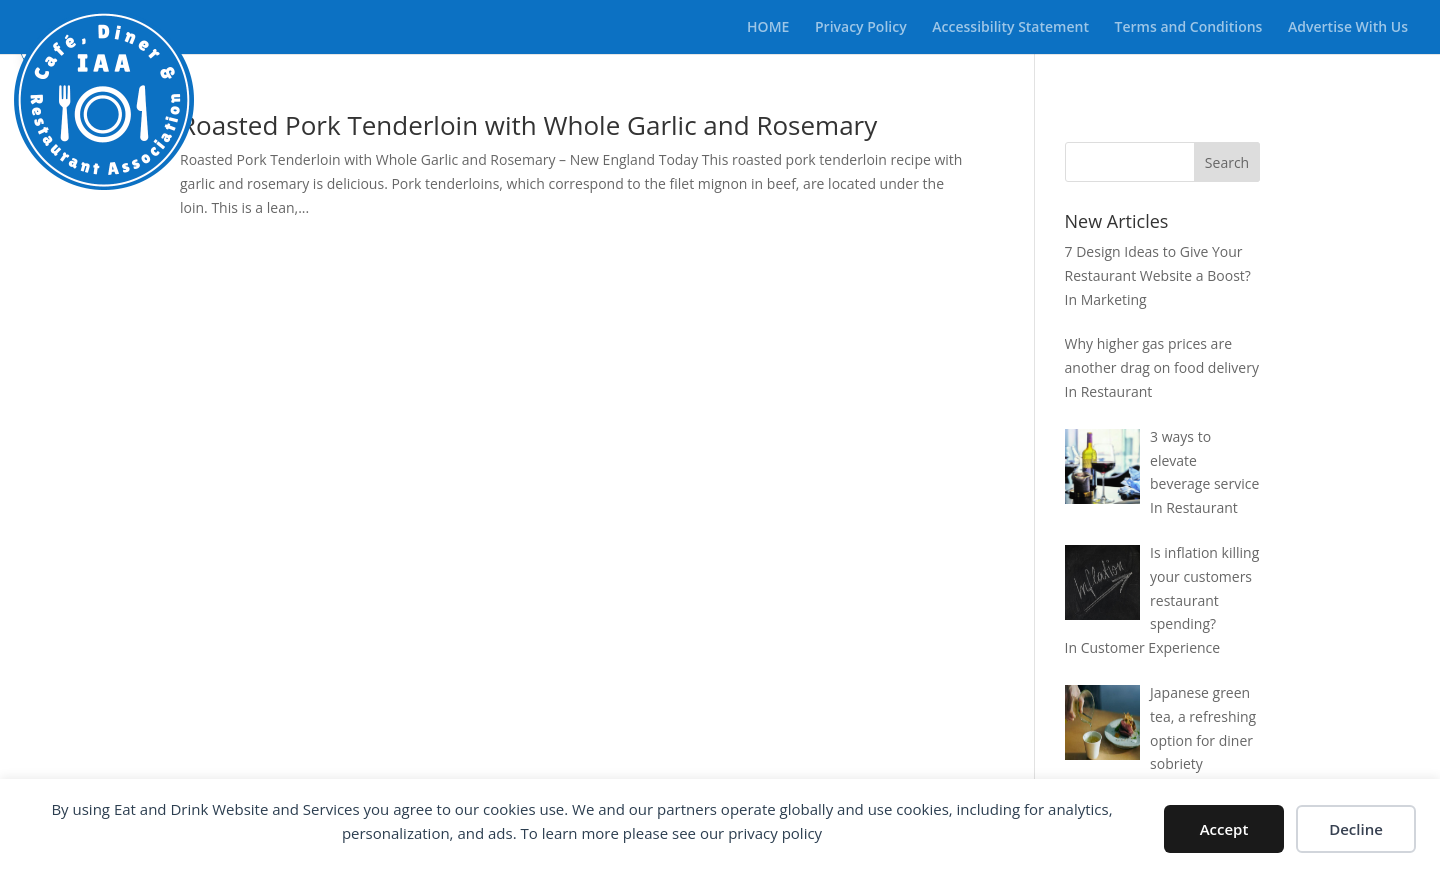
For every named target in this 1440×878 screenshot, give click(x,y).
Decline (1356, 829)
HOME (768, 28)
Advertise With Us (1348, 28)
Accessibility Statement (1010, 28)
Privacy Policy (861, 28)
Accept (1224, 829)
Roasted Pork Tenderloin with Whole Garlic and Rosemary (528, 125)
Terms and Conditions (1189, 28)
